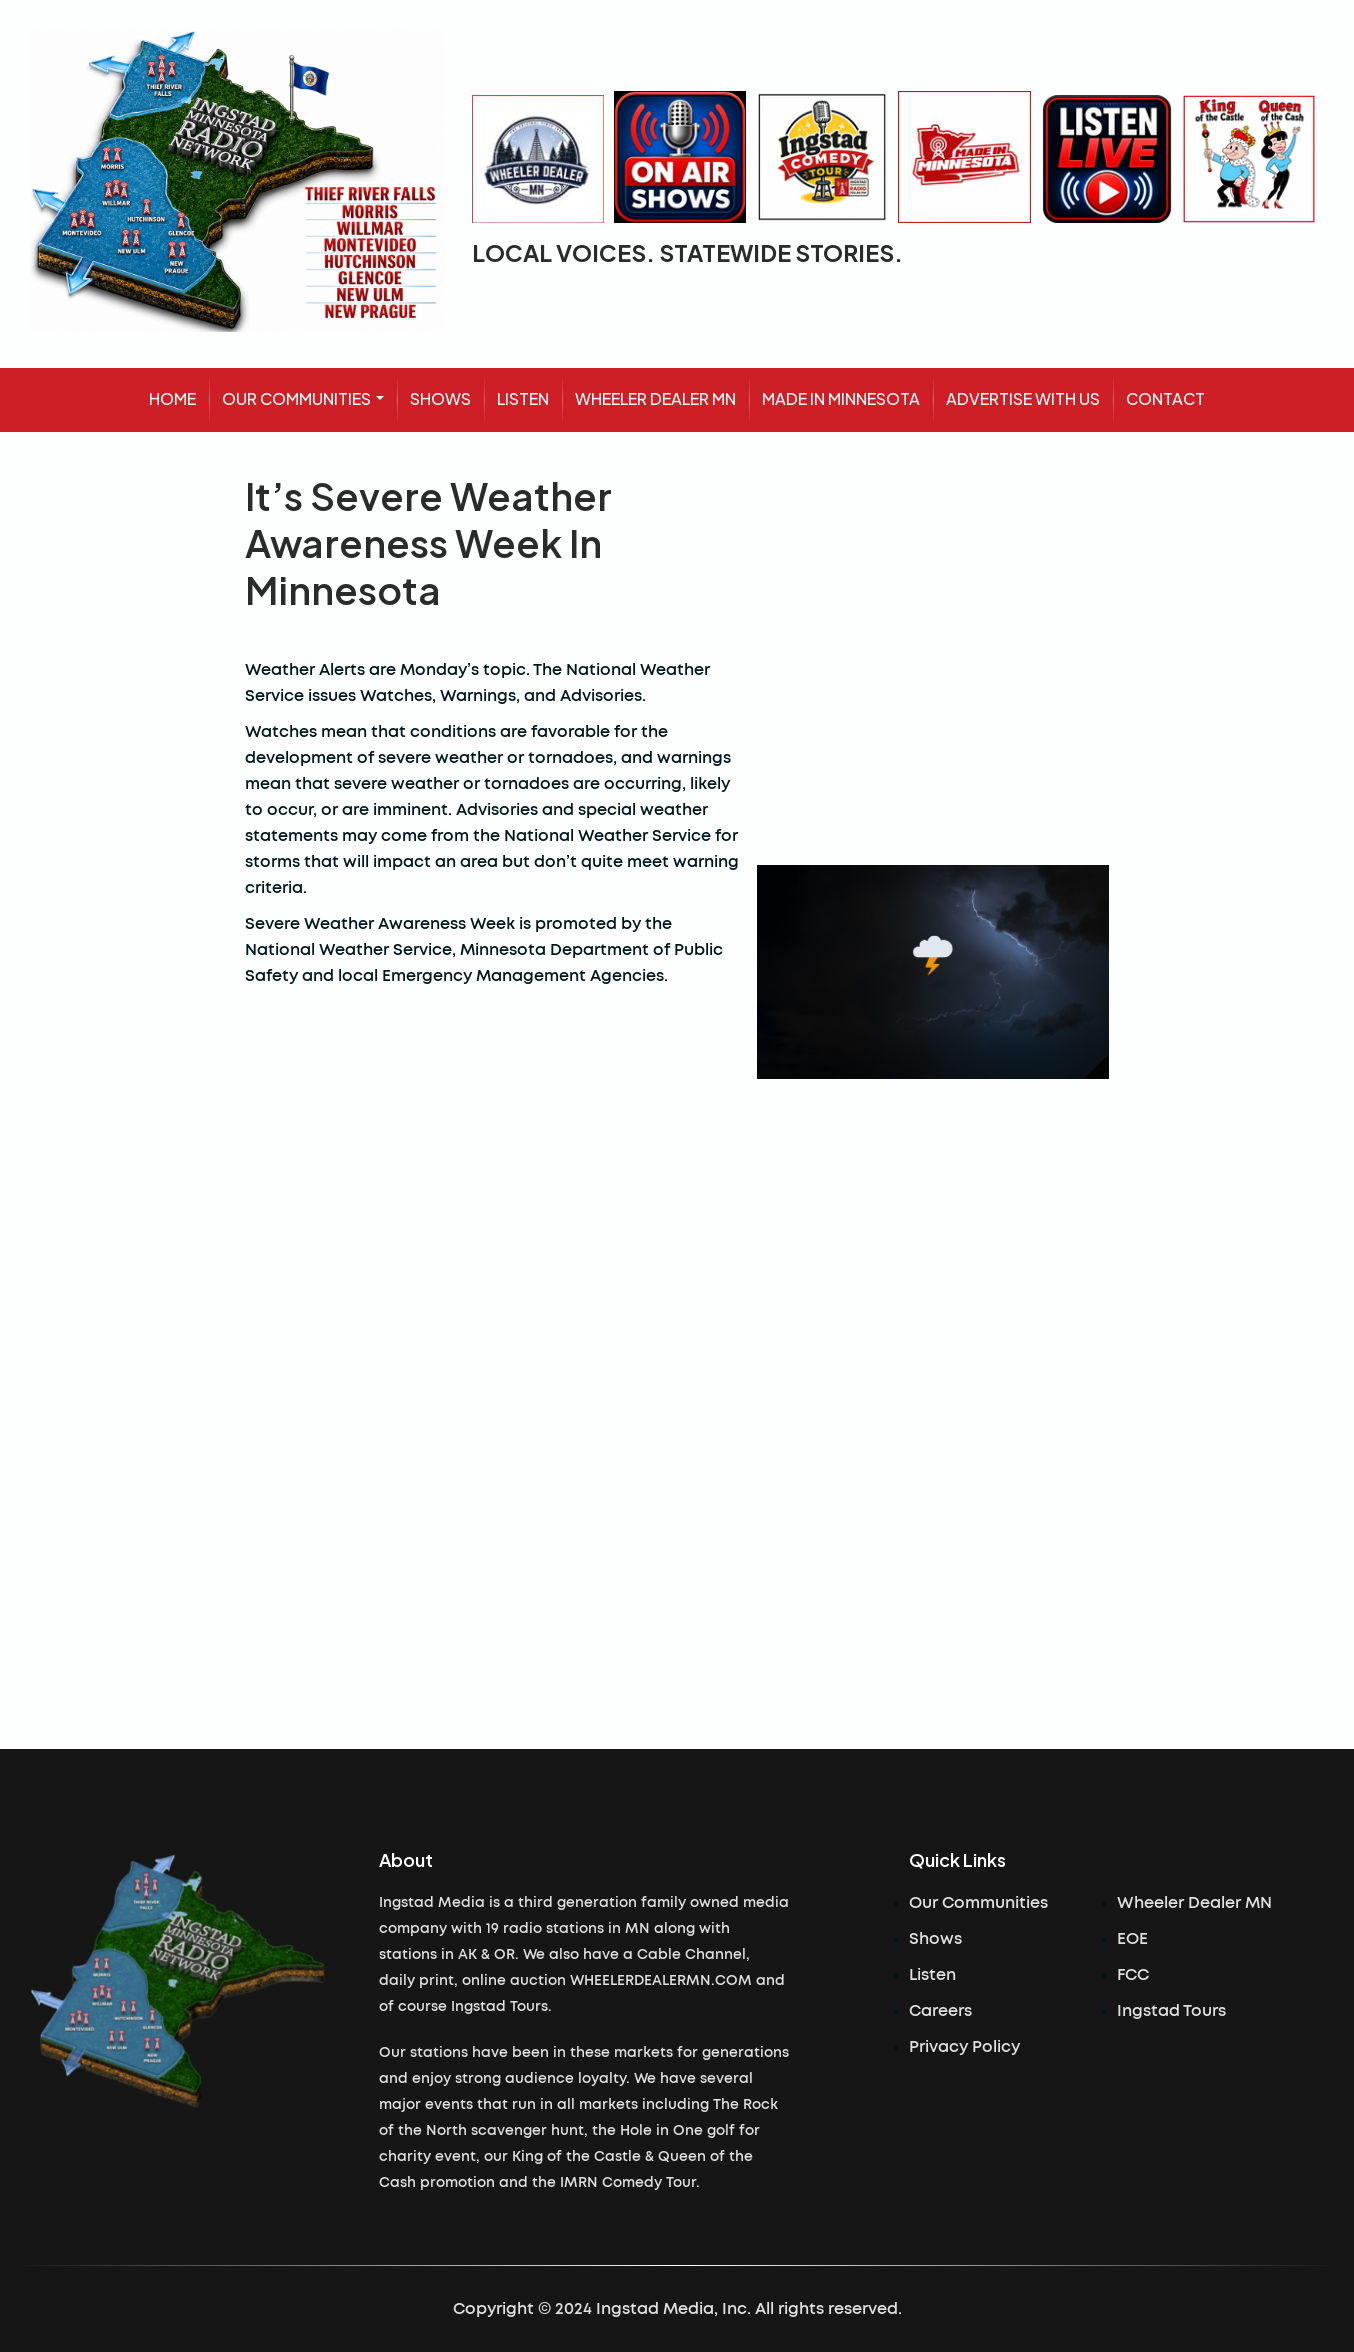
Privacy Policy (964, 2047)
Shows (935, 1939)
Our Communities (978, 1903)
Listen (932, 1975)
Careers (940, 2011)
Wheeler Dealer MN (1194, 1903)
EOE (1132, 1939)
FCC (1133, 1975)
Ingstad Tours (1171, 2011)
